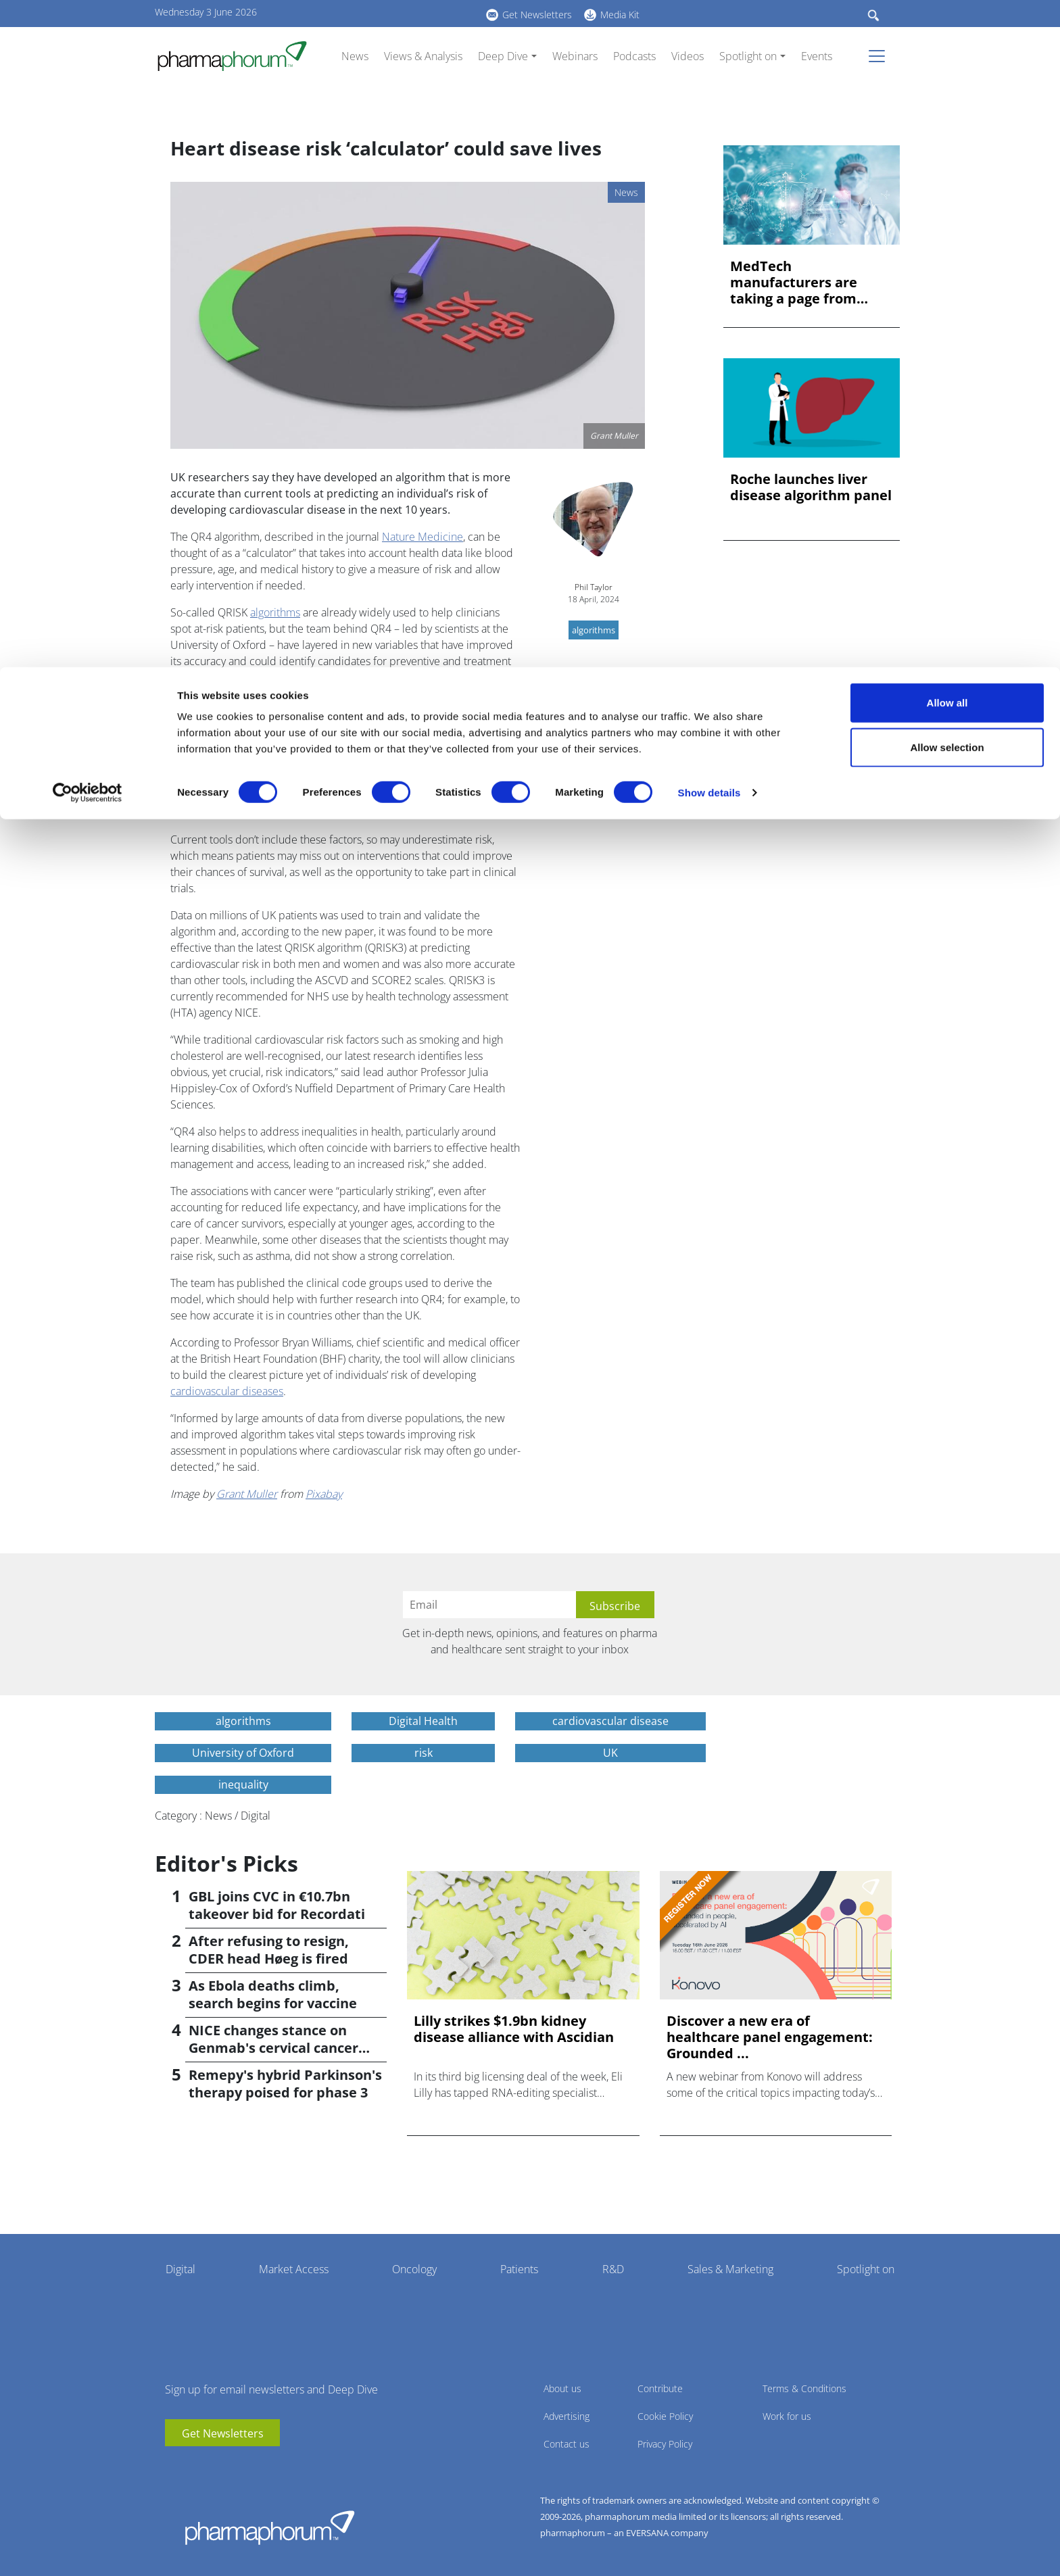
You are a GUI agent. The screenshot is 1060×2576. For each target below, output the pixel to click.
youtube (175, 2466)
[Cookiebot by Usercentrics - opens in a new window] (87, 126)
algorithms (275, 612)
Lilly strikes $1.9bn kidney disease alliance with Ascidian (514, 2029)
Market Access (294, 2269)
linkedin (195, 2466)
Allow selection (947, 80)
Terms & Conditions (804, 2388)
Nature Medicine (422, 536)
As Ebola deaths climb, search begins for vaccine (273, 1994)
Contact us (566, 2443)
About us (562, 2388)
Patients (519, 2269)
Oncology (414, 2269)
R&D (613, 2269)
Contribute (660, 2388)
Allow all (947, 35)
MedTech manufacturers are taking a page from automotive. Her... (793, 282)
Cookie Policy (665, 2416)
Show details (709, 125)
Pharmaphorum (269, 2527)
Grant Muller (246, 1493)
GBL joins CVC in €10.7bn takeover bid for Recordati (277, 1905)
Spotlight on (865, 2269)
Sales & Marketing (730, 2269)
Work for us (787, 2416)
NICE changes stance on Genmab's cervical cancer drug (273, 2047)
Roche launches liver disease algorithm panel (811, 487)
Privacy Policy (664, 2443)
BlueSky (215, 2466)
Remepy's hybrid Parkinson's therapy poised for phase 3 (285, 2083)
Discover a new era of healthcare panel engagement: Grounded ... (770, 2037)
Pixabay (324, 1493)
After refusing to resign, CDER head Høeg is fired (269, 1950)
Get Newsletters (223, 2433)
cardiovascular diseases (226, 1391)
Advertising (566, 2416)
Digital (180, 2269)
